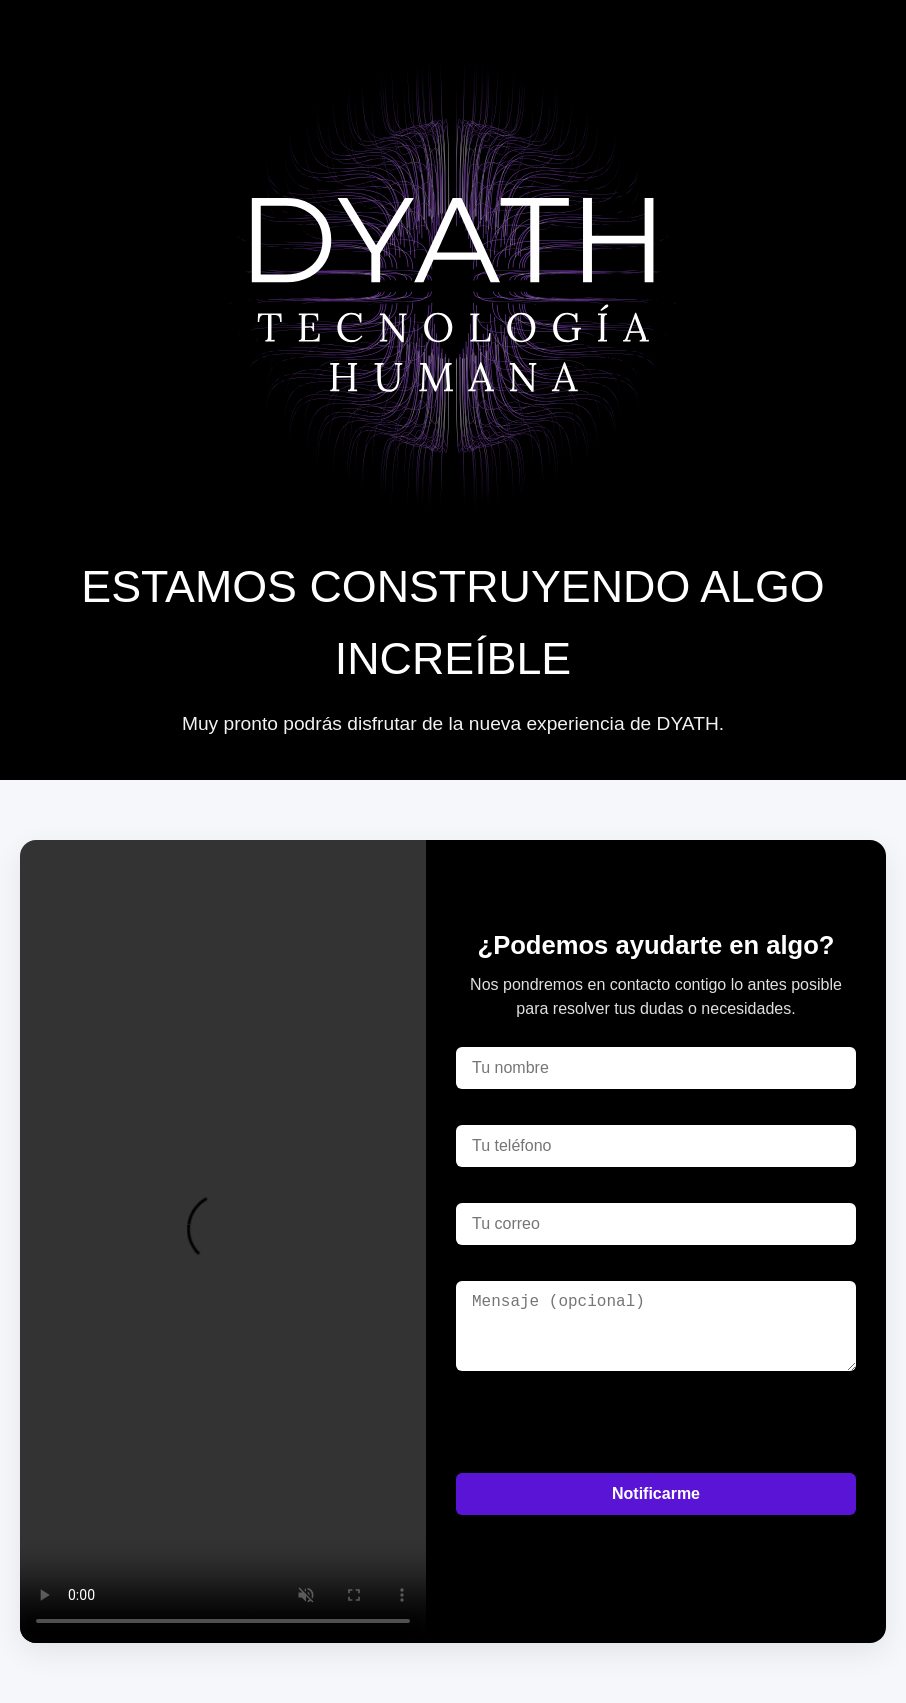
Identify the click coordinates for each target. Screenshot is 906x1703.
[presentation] (608, 1422)
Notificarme (656, 1493)
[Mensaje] (656, 1326)
